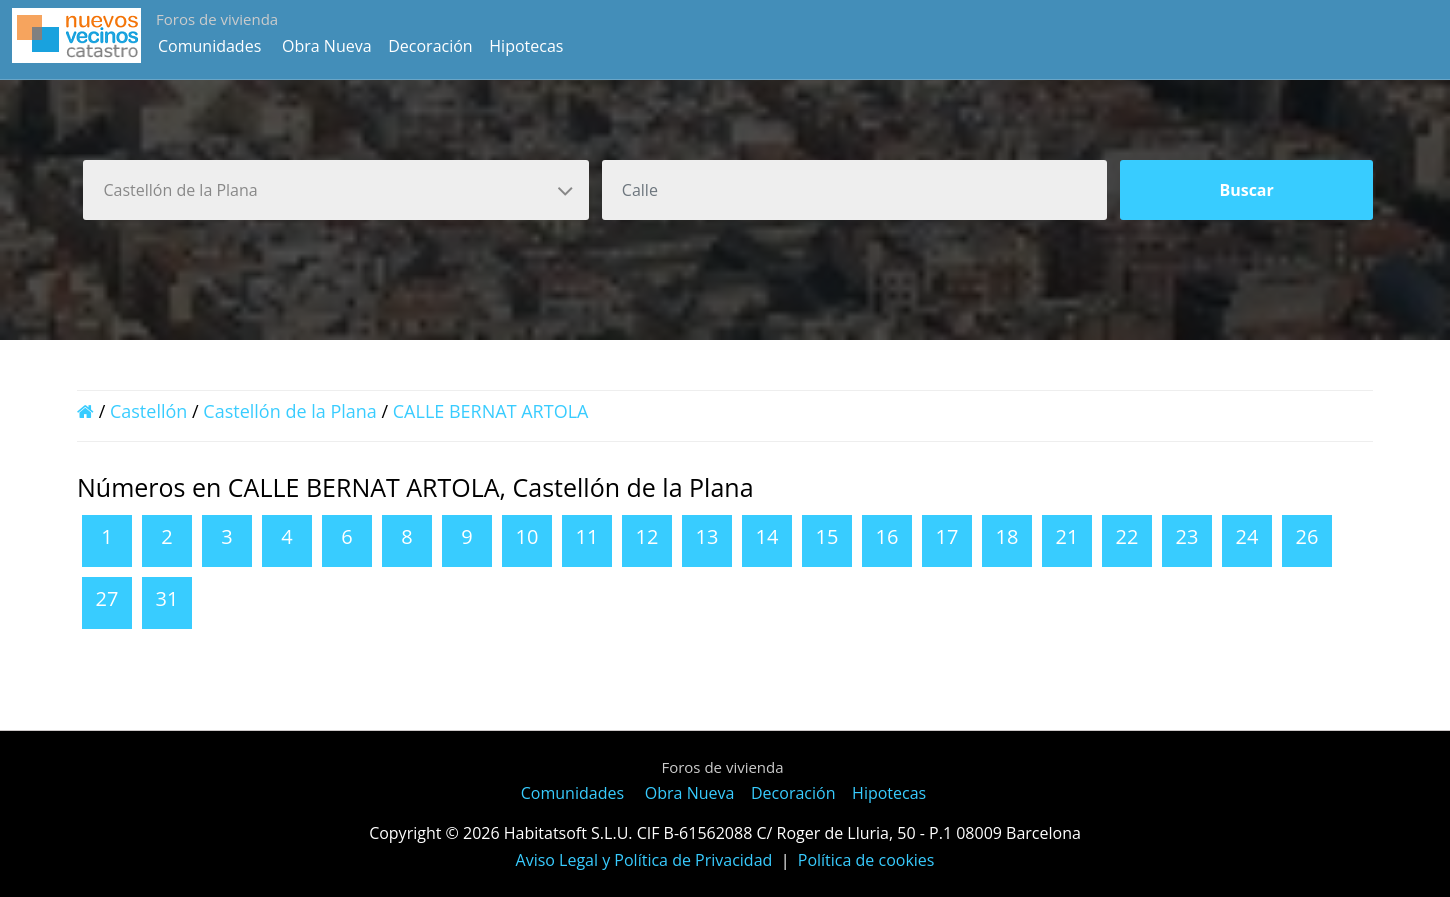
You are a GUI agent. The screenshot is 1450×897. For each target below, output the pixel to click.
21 (1067, 536)
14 (767, 536)
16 (887, 536)
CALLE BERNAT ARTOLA (491, 411)
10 (527, 536)
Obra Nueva (327, 46)
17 (947, 536)
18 (1007, 536)
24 (1247, 536)
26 (1307, 536)
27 (107, 598)
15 (827, 536)
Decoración (430, 46)
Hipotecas (526, 46)
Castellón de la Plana (290, 411)
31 (167, 598)
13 (707, 536)
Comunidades (209, 46)
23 (1187, 536)
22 (1127, 536)
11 (587, 536)
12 (647, 536)
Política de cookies (866, 860)
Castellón (148, 411)
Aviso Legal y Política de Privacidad (644, 860)
